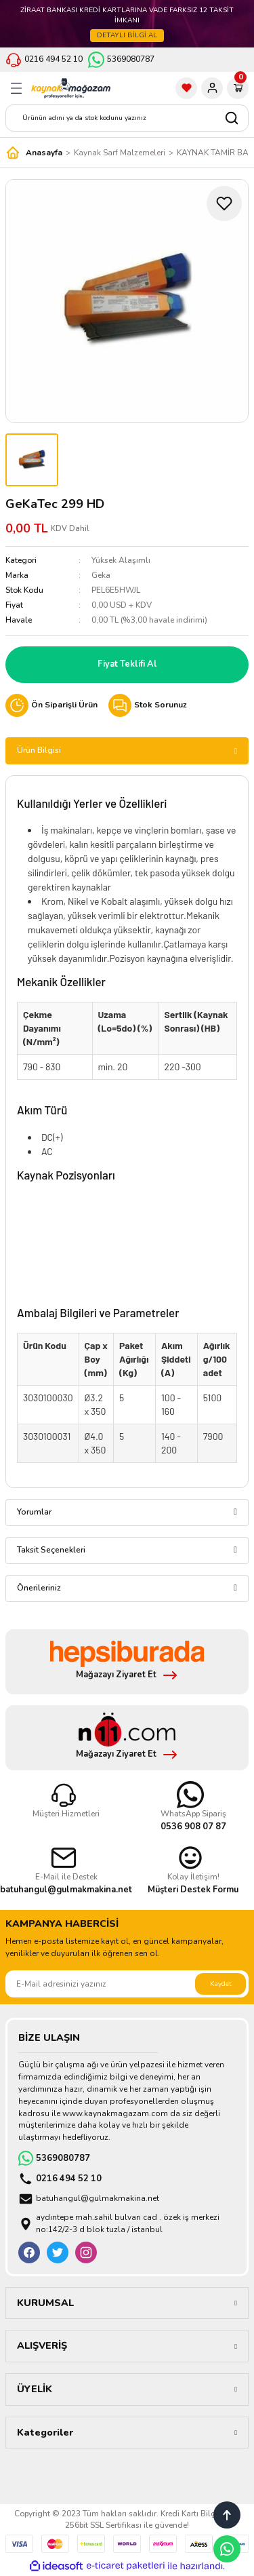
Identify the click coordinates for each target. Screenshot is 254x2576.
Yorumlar (34, 1511)
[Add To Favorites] (224, 203)
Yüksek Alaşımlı (120, 560)
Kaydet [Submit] (221, 1984)
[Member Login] (212, 88)
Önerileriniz (39, 1587)
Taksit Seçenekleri (51, 1549)
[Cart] (238, 88)
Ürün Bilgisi (39, 750)
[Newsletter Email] (127, 1983)
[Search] (127, 118)
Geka (100, 575)
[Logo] (70, 88)
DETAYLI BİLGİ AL (127, 35)
